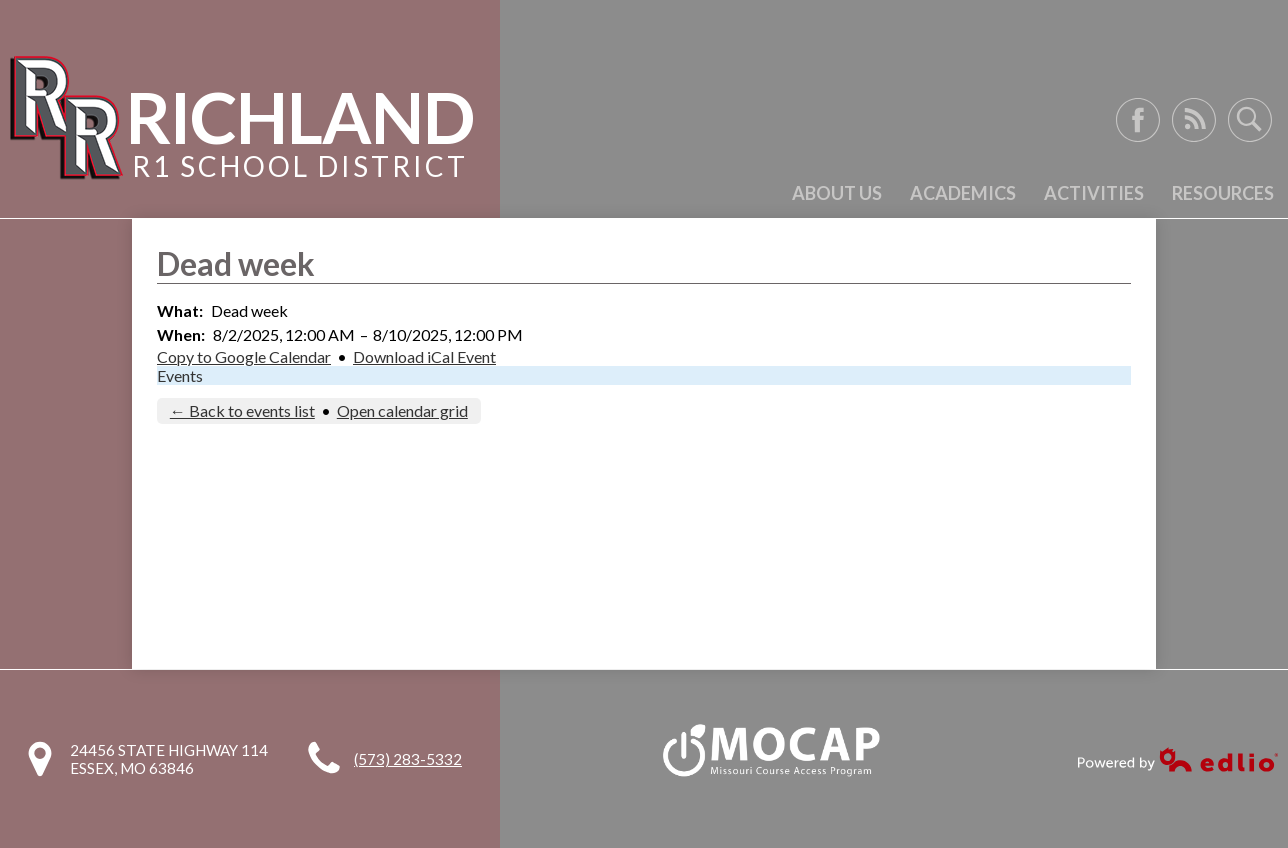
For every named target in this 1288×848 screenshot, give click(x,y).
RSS (1194, 120)
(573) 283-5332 (408, 759)
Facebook (1138, 120)
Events (180, 375)
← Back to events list (242, 410)
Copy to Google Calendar (244, 356)
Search (1250, 120)
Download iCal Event (424, 356)
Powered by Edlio (1178, 759)
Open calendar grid (402, 410)
